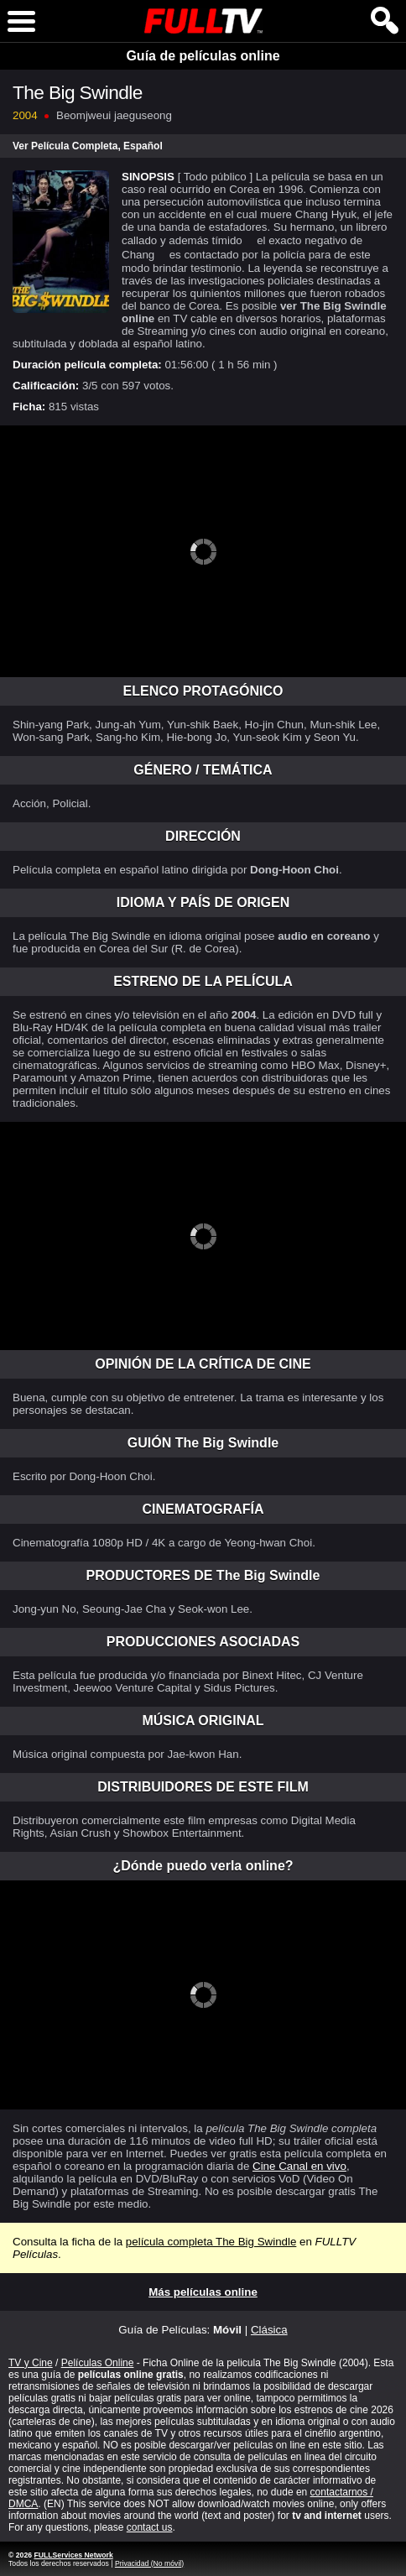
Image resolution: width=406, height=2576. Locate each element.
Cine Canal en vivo (299, 2166)
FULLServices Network (73, 2555)
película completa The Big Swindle (211, 2241)
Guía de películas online (202, 56)
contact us (150, 2527)
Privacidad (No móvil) (149, 2563)
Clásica (269, 2329)
